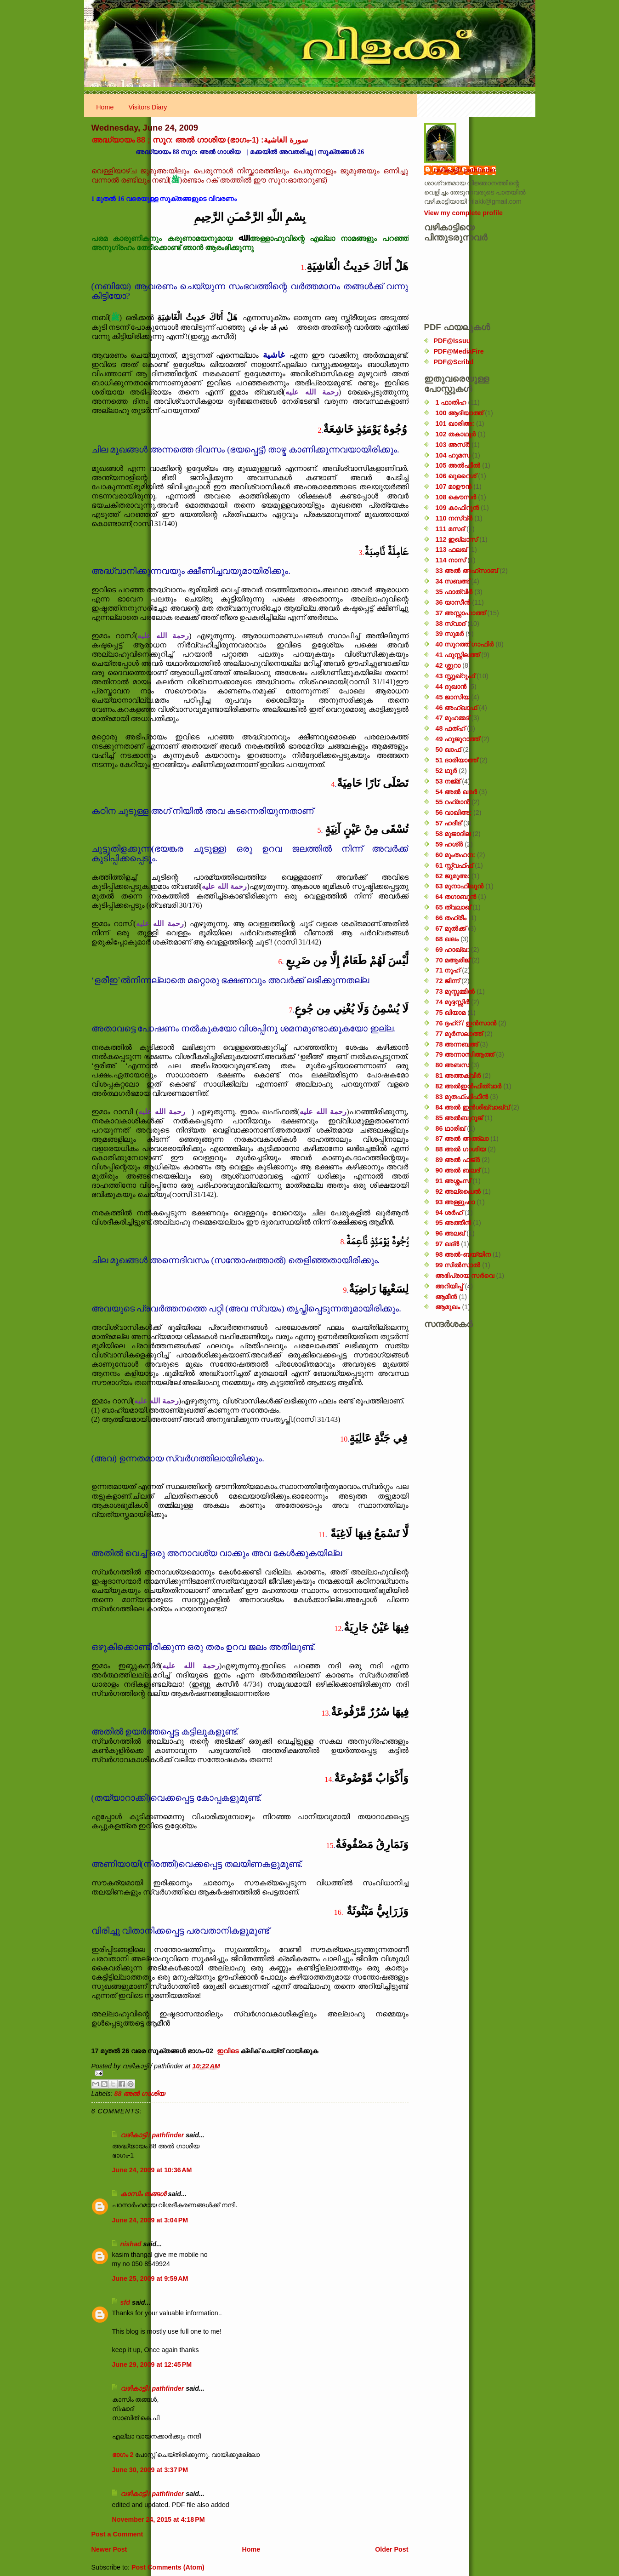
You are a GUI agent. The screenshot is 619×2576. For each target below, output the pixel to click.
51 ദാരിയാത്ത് (456, 760)
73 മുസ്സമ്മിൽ (455, 991)
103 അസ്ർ (452, 444)
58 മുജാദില (453, 833)
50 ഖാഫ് (448, 749)
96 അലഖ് (450, 1233)
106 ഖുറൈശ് (455, 476)
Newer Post (109, 2549)
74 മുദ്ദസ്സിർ (452, 1002)
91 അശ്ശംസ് (453, 1181)
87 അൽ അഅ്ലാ (461, 1138)
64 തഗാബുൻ (455, 896)
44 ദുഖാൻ (450, 686)
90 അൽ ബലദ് (457, 1170)
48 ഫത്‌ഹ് (450, 728)
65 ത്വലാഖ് (453, 907)
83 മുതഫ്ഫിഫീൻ (461, 1096)
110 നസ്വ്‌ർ (453, 518)
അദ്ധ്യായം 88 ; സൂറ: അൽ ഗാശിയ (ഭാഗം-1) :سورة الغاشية (199, 139)
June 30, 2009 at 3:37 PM (150, 2469)
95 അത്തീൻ (453, 1222)
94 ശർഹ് (449, 1212)
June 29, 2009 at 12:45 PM (152, 2364)
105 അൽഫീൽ (457, 465)
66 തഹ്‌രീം (450, 918)
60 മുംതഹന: (455, 855)
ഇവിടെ (228, 2051)
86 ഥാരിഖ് (450, 1128)
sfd (125, 2302)
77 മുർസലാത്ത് (459, 1033)
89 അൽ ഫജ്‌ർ (457, 1159)
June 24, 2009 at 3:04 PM (150, 2220)
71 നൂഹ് (447, 970)
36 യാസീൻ (452, 602)
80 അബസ (452, 1065)
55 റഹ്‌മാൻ (452, 802)
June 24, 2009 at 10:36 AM (152, 2170)
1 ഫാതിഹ (450, 402)
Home (105, 107)
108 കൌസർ (455, 497)
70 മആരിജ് (452, 960)
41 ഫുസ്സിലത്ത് (457, 654)
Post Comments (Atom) (167, 2567)
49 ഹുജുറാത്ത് (457, 739)
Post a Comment (117, 2534)
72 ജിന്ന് (447, 981)
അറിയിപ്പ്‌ (449, 1286)
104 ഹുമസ (452, 455)
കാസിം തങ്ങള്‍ (143, 2194)
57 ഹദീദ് (448, 823)
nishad (131, 2244)
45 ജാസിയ (452, 697)
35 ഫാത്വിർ (453, 591)
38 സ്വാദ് (450, 623)
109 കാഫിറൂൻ (457, 507)
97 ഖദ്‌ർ (447, 1244)
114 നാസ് (450, 560)
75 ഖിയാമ (450, 1012)
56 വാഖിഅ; (453, 812)
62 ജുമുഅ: (452, 876)
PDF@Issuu (452, 340)
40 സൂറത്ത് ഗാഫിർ (464, 644)
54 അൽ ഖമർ (456, 792)
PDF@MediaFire (459, 351)
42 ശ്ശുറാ (447, 665)
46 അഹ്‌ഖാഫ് (456, 707)
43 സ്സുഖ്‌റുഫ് (455, 676)
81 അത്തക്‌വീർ (458, 1075)
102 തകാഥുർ (455, 434)
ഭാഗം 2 (124, 2454)
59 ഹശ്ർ (449, 844)
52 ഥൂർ (446, 770)
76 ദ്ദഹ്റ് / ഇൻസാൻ (465, 1023)
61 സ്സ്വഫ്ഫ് (454, 865)
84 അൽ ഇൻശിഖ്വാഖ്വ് (472, 1107)
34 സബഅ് (452, 581)
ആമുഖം (447, 1307)
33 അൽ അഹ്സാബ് (466, 570)
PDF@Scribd (454, 362)
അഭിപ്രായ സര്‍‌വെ (464, 1275)
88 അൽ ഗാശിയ (139, 2093)
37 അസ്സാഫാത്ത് (460, 613)
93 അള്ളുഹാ (455, 1202)
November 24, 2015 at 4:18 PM (158, 2519)
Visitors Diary (148, 107)
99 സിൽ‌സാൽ (457, 1265)
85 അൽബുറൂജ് (459, 1118)
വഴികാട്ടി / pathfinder (152, 2135)
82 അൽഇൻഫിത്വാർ (468, 1086)
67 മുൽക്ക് (450, 928)
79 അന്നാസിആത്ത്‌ (464, 1054)
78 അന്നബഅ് (456, 1044)
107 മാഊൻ (453, 486)
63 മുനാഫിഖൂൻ (459, 886)
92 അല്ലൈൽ (458, 1191)
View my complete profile (463, 213)
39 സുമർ (449, 633)
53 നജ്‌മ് (447, 781)
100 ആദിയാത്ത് (459, 413)
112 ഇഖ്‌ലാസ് (456, 539)
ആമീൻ (446, 1296)
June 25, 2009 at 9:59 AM (150, 2278)
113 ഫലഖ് (451, 549)
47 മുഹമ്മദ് (452, 717)
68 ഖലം (447, 939)
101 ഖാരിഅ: (454, 423)
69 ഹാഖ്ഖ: (452, 949)
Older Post (391, 2549)
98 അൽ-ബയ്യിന (463, 1254)
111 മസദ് (450, 528)
